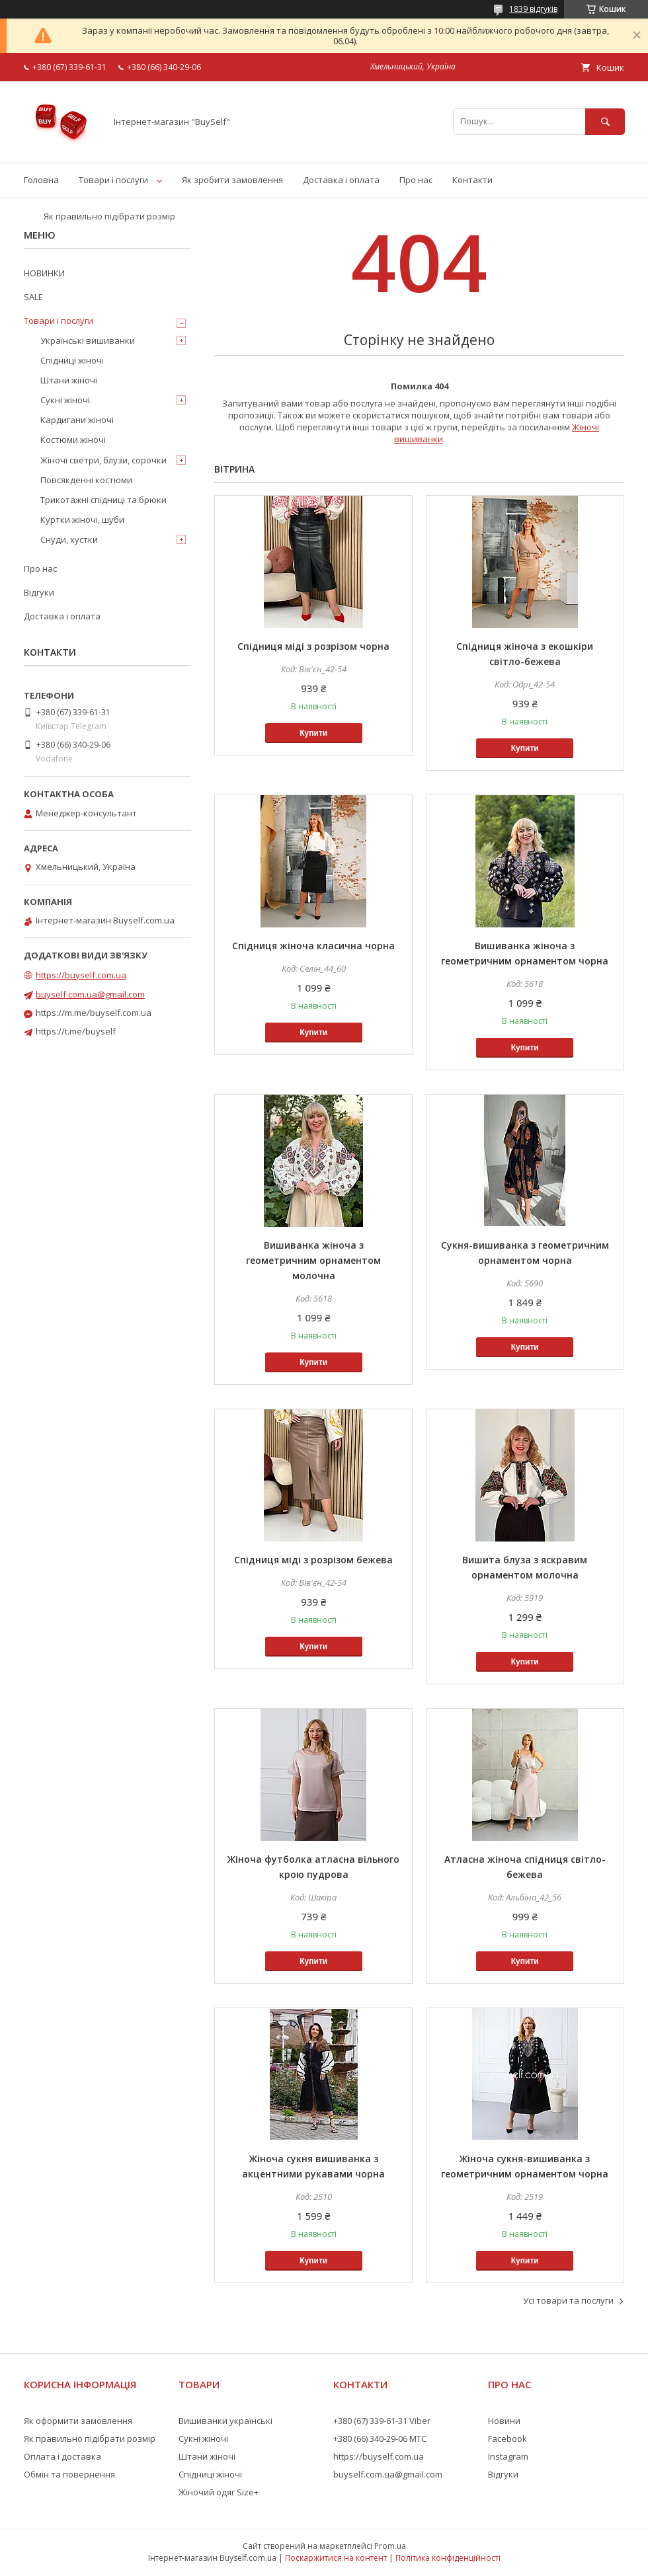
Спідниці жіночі (72, 360)
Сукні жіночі (65, 400)
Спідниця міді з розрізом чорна (313, 646)
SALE (33, 297)
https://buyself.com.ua (81, 975)
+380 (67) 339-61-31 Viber (381, 2421)
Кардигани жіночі (77, 420)
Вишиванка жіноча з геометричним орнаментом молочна (313, 1260)
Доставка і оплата (341, 180)
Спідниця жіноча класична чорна (313, 945)
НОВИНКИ (44, 273)
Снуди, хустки (69, 539)
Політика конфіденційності (448, 2557)
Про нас (415, 180)
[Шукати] (605, 121)
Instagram (508, 2456)
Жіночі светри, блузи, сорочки (103, 460)
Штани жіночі (68, 380)
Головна (41, 180)
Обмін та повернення (69, 2474)
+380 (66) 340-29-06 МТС (379, 2438)
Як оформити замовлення (78, 2421)
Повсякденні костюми (86, 480)
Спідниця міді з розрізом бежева (313, 1559)
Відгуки (39, 592)
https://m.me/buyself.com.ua (93, 1012)
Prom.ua (390, 2546)
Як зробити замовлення (232, 180)
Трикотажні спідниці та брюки (103, 500)
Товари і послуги (113, 180)
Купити (313, 733)
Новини (504, 2421)
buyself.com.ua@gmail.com (90, 994)
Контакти (472, 180)
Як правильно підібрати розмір (109, 216)
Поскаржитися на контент (336, 2557)
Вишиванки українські (225, 2421)
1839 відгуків (533, 9)
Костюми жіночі (73, 440)
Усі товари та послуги (568, 2300)
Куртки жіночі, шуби (82, 520)
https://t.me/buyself (76, 1031)
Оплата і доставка (62, 2456)
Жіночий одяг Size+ (219, 2492)
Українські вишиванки (87, 340)
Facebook (507, 2438)
